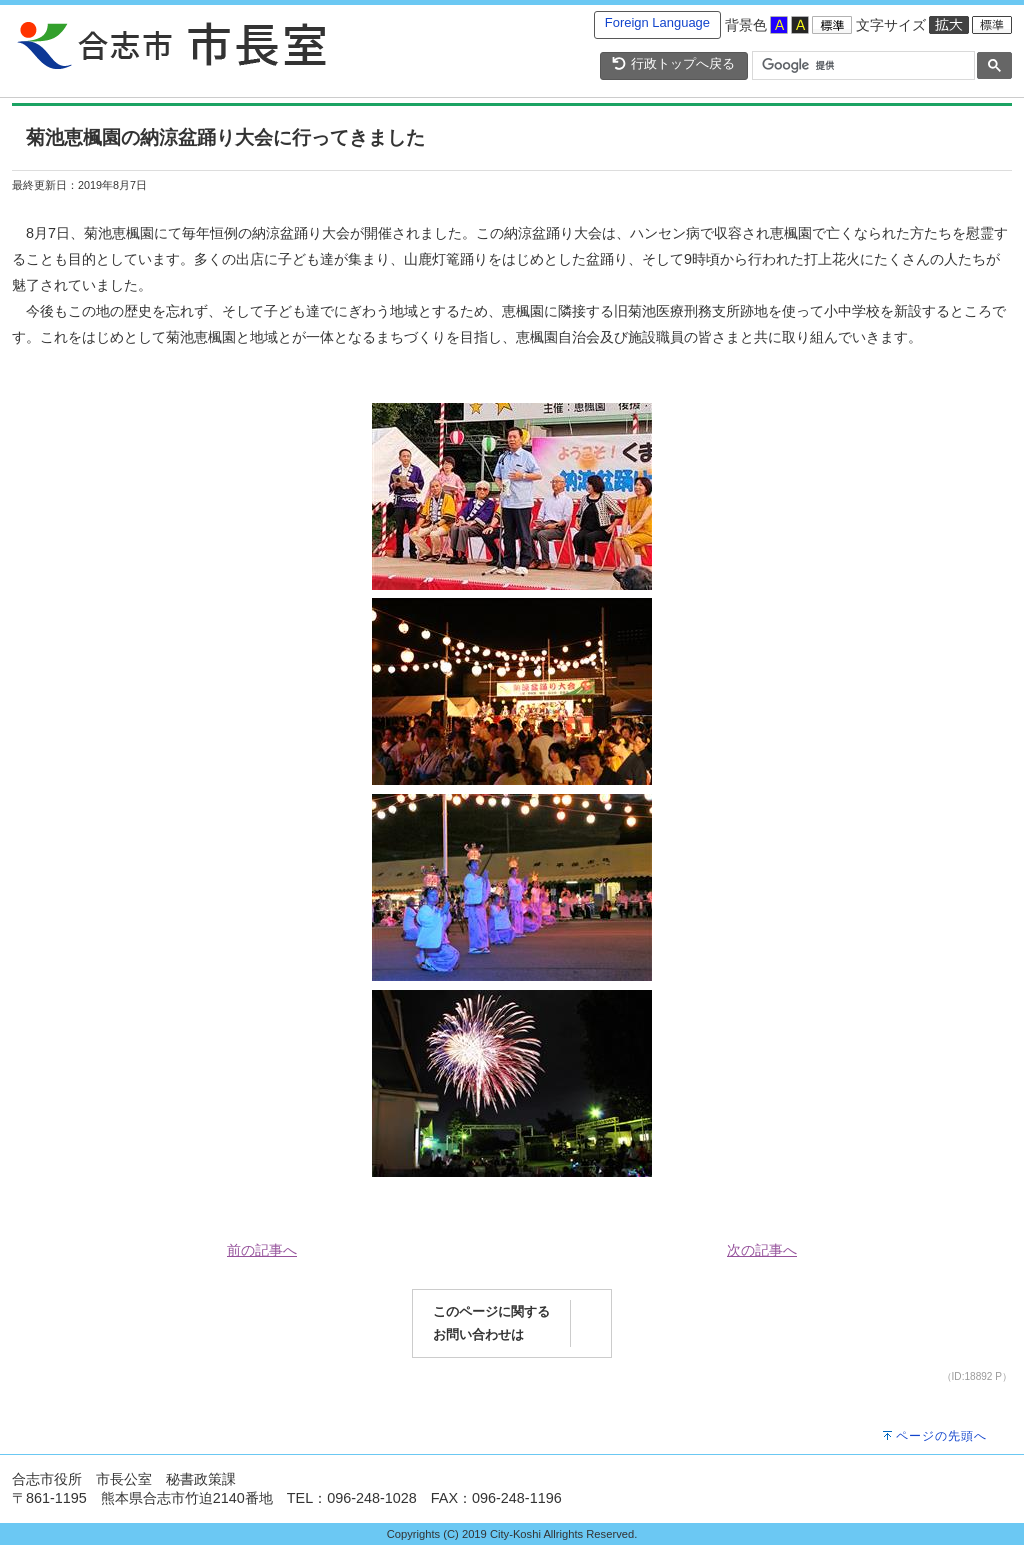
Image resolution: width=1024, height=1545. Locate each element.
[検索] (861, 66)
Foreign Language (657, 22)
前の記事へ (262, 1250)
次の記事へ (762, 1250)
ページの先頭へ (941, 1436)
